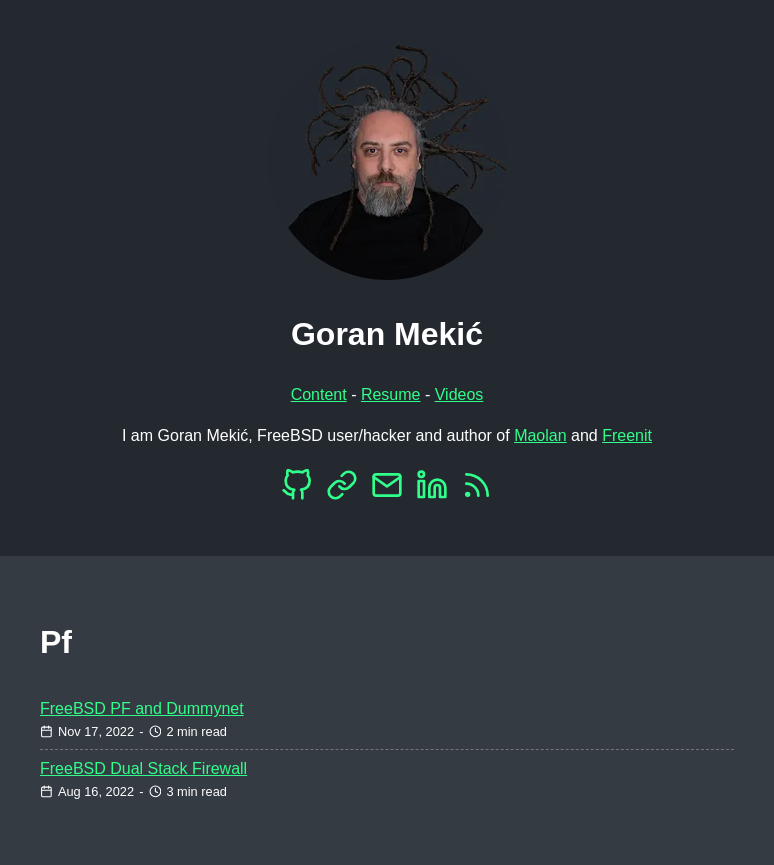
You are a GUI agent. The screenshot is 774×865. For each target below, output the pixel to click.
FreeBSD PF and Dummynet (142, 708)
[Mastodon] (342, 490)
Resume (391, 394)
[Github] (297, 490)
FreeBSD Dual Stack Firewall (143, 768)
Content (319, 394)
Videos (459, 394)
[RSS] (477, 490)
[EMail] (387, 490)
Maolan (540, 435)
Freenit (627, 435)
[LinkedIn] (432, 490)
